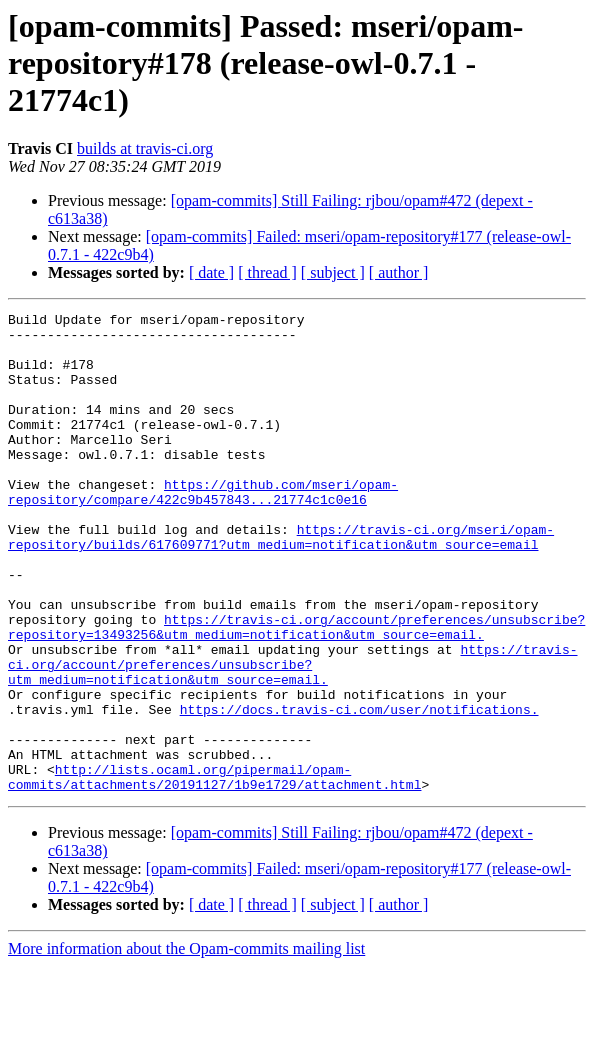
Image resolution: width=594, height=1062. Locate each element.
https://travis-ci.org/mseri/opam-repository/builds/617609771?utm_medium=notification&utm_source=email (281, 583)
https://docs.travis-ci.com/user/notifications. (359, 790)
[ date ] (211, 272)
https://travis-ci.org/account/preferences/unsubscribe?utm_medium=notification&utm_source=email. (292, 736)
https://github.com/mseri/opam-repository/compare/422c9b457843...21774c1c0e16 (203, 529)
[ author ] (399, 272)
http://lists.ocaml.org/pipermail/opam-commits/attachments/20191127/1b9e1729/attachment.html (214, 871)
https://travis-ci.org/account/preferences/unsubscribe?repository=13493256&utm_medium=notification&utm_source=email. (296, 691)
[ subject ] (333, 272)
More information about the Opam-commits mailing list (186, 1044)
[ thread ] (267, 272)
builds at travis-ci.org (145, 148)
